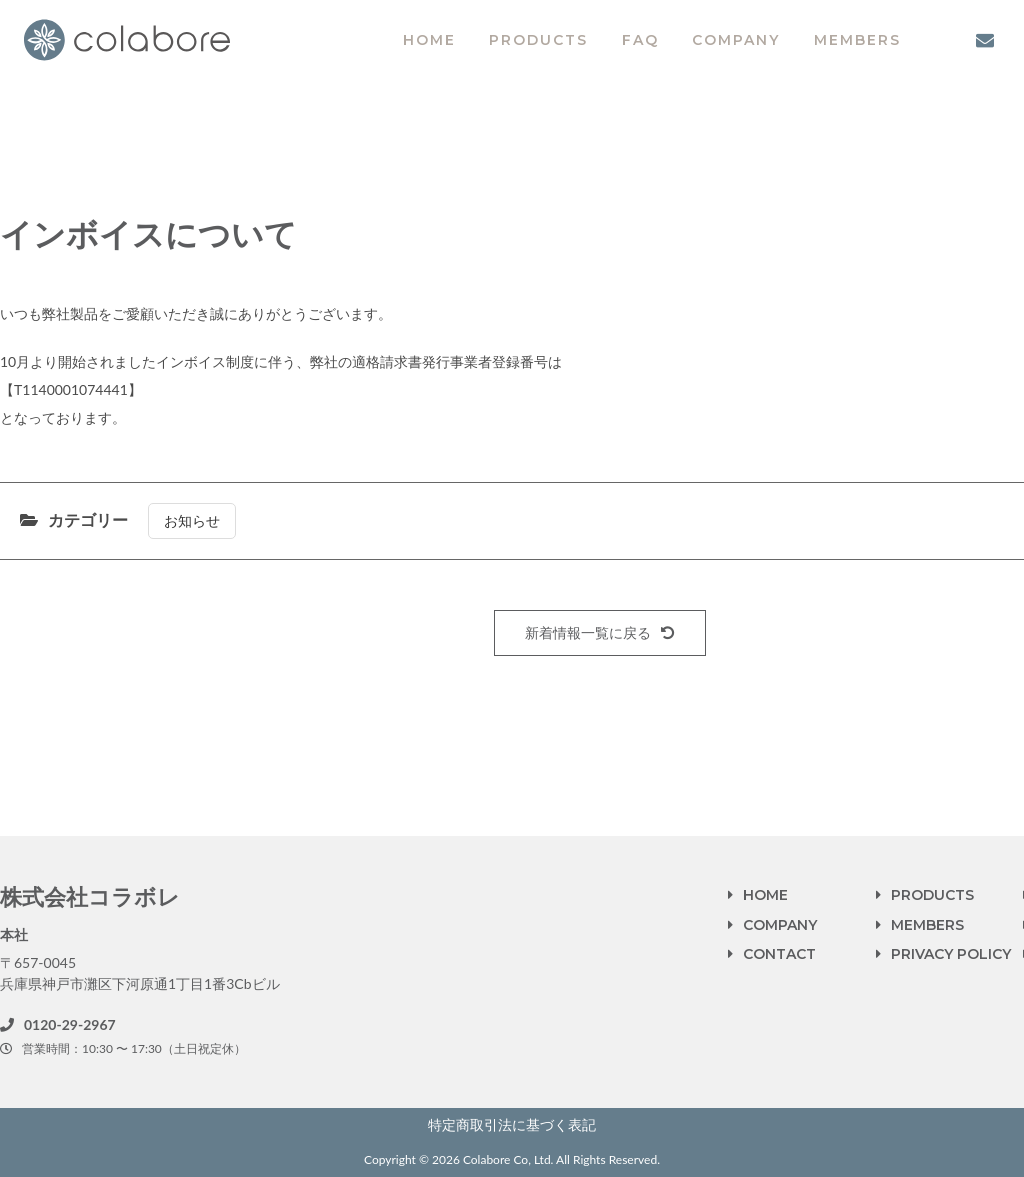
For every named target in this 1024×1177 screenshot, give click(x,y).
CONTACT (779, 954)
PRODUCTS (538, 40)
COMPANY (736, 40)
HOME (429, 40)
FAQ (640, 40)
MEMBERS (857, 40)
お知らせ (192, 520)
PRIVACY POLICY (951, 954)
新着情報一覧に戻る (600, 632)
